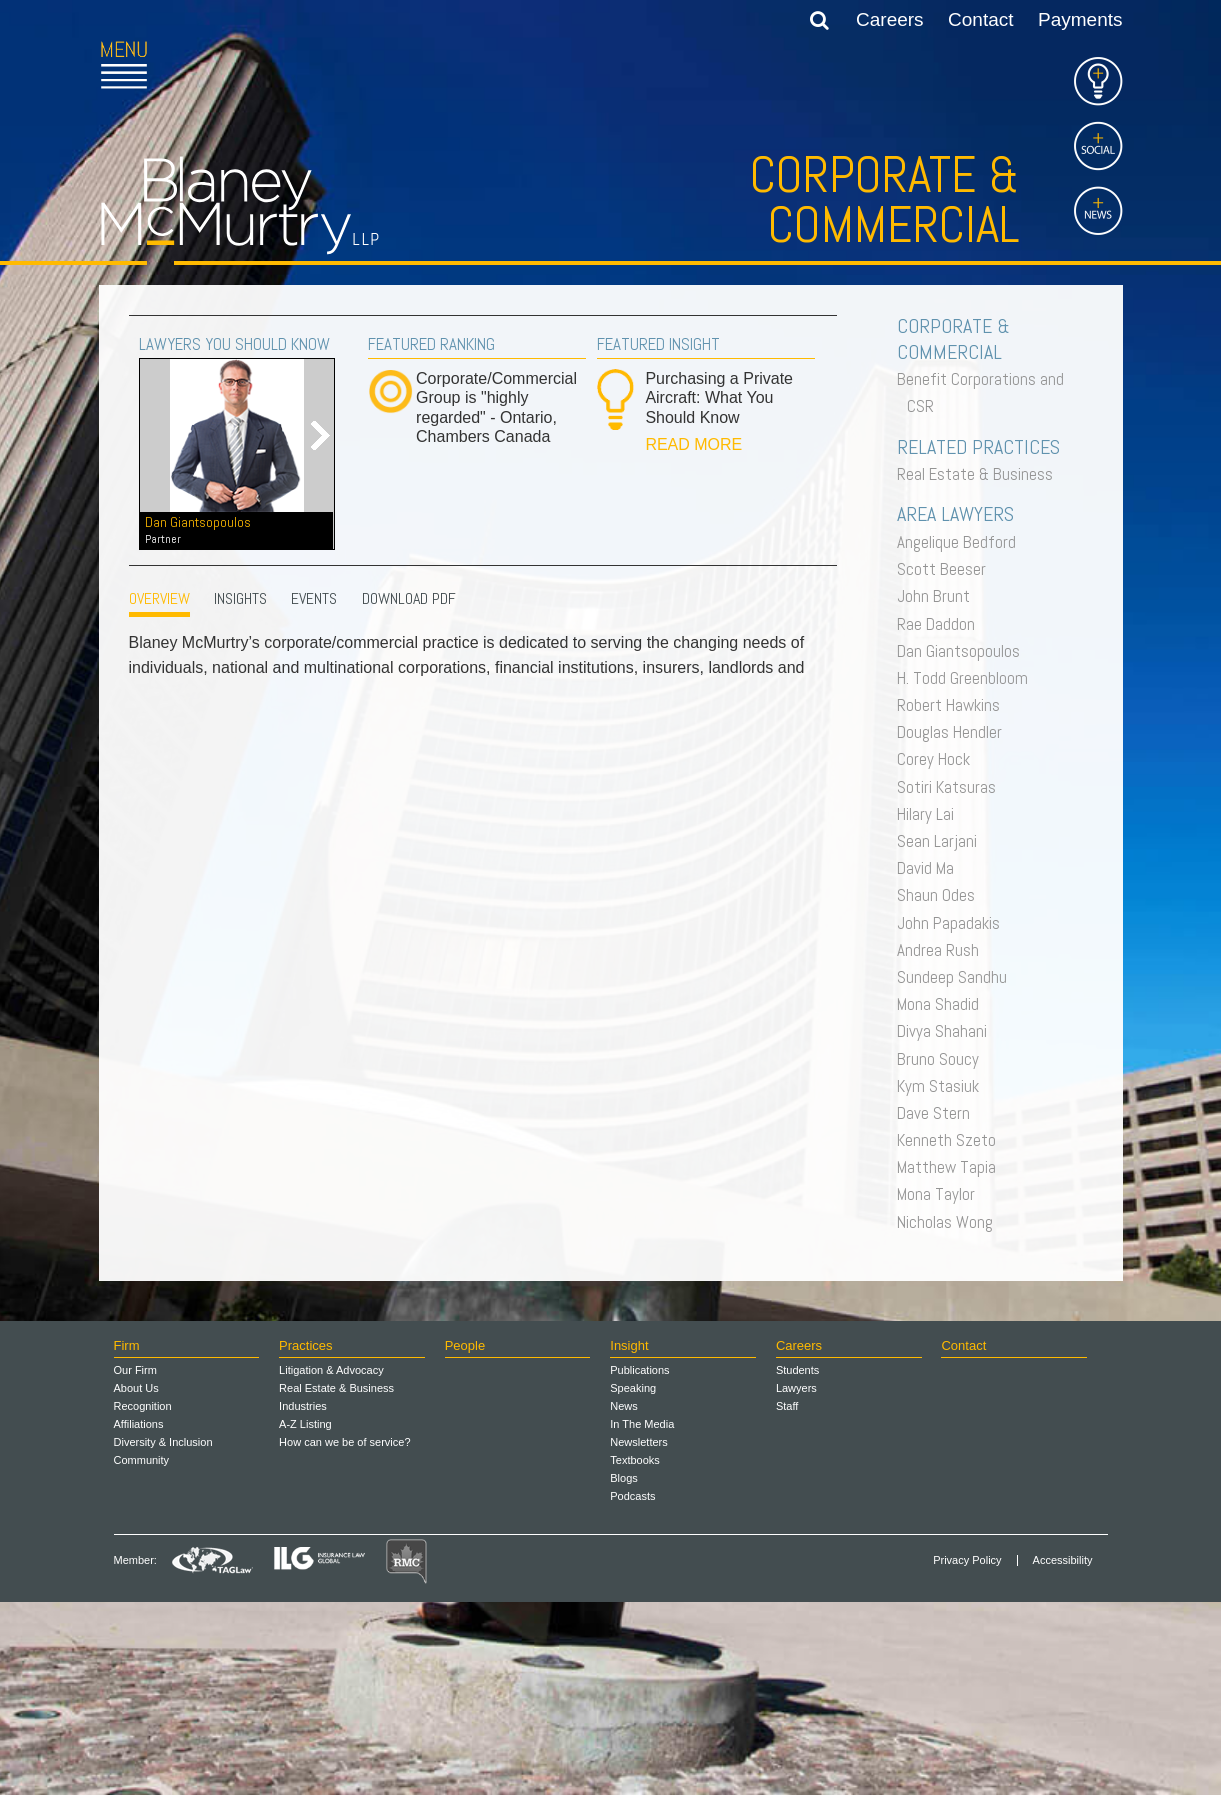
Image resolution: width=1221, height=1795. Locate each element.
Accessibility (1063, 1753)
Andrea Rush (943, 950)
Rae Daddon (941, 624)
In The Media (642, 1617)
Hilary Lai (930, 814)
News (624, 1599)
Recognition (143, 1599)
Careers (890, 19)
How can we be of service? (344, 1635)
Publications (639, 1563)
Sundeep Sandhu (957, 977)
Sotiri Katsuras (951, 787)
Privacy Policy (967, 1753)
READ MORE (693, 444)
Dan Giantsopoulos (236, 530)
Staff (787, 1599)
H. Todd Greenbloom (967, 678)
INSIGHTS (240, 598)
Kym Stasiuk (943, 1086)
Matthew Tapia (951, 1167)
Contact (980, 19)
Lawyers (796, 1581)
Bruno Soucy (943, 1059)
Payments (1080, 19)
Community (142, 1653)
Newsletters (638, 1635)
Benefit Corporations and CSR (985, 392)
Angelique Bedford (961, 542)
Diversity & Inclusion (163, 1635)
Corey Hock (938, 759)
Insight (629, 1538)
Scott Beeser (946, 569)
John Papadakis (953, 923)
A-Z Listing (305, 1617)
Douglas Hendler (954, 732)
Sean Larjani (942, 841)
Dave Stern (938, 1113)
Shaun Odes (941, 895)
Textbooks (635, 1653)
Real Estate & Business (980, 474)
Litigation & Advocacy (331, 1563)
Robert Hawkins (953, 705)
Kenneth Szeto (951, 1140)
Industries (303, 1599)
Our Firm (135, 1563)
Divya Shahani (947, 1031)
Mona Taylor (941, 1194)
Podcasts (632, 1689)
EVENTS (314, 598)
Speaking (633, 1581)
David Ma (930, 868)
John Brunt (938, 596)
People (465, 1538)
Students (797, 1563)
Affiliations (139, 1617)
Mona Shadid (943, 1004)
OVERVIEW (159, 598)
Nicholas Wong (950, 1222)
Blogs (624, 1671)
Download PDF (409, 598)
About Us (136, 1581)
